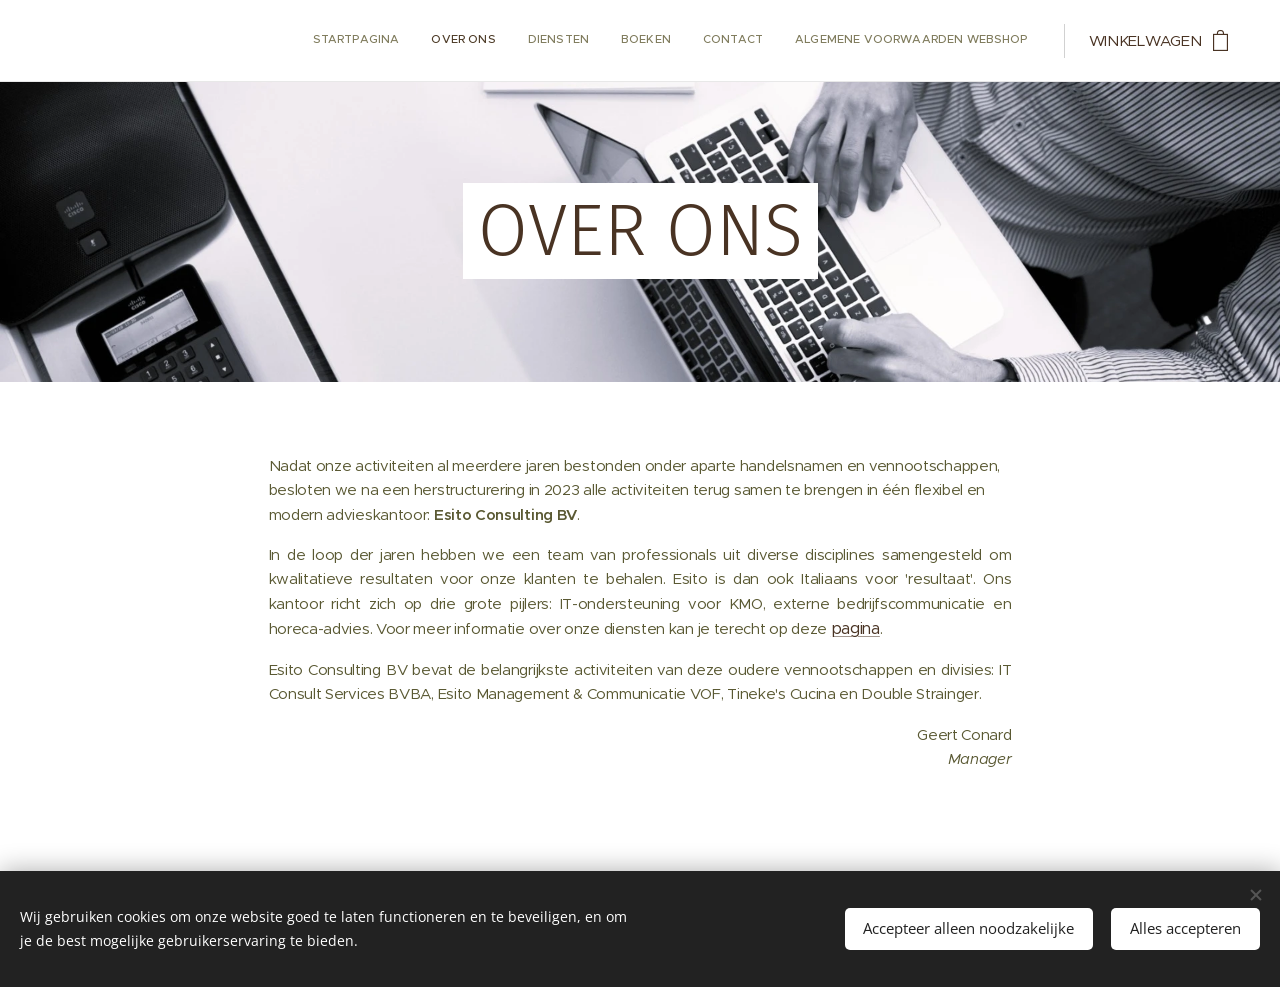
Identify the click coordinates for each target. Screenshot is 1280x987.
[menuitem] (873, 41)
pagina (855, 628)
